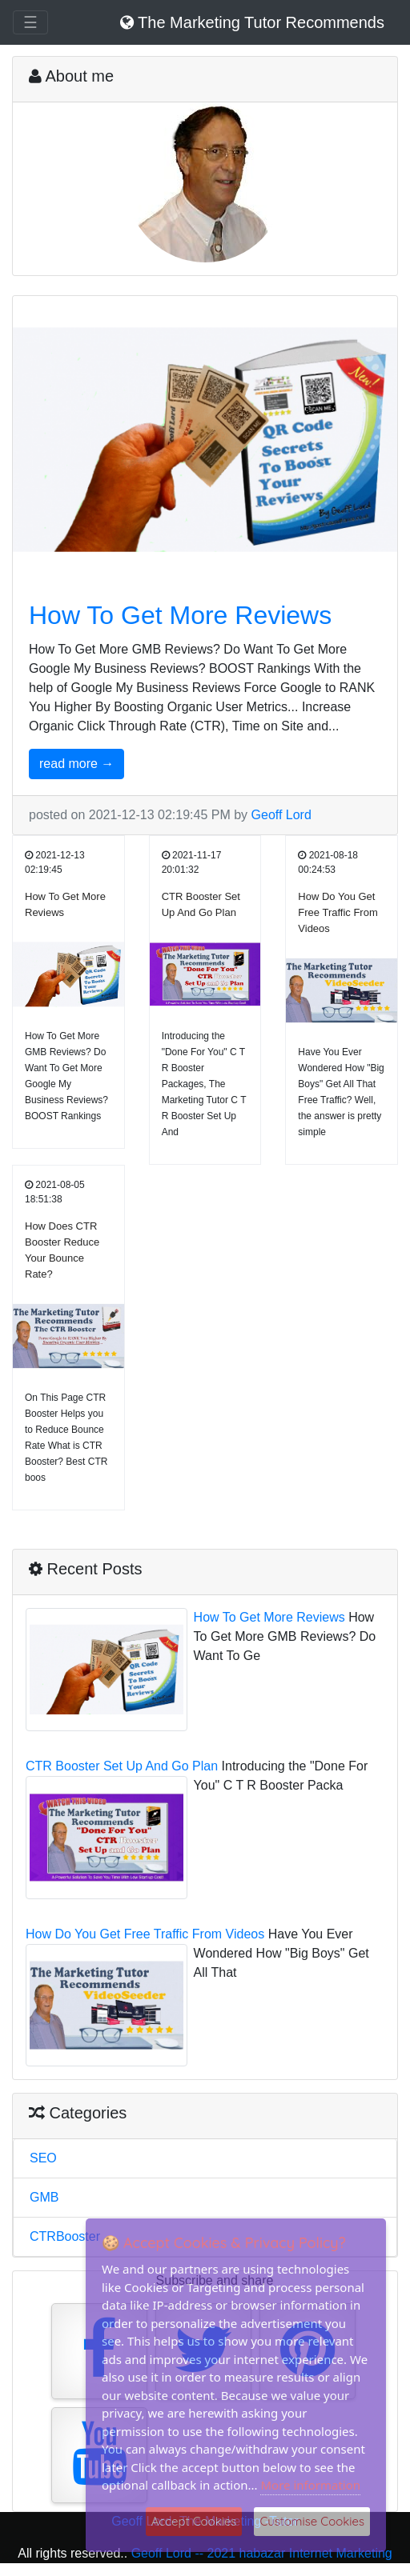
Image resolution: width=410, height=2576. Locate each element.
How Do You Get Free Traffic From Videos (337, 912)
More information (310, 2485)
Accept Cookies (194, 2521)
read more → (76, 763)
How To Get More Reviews (180, 615)
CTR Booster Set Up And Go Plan (201, 904)
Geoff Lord (281, 815)
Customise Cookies (311, 2521)
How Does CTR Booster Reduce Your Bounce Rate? (62, 1250)
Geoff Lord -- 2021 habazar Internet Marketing (261, 2553)
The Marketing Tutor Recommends (252, 22)
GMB (44, 2197)
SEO (43, 2158)
